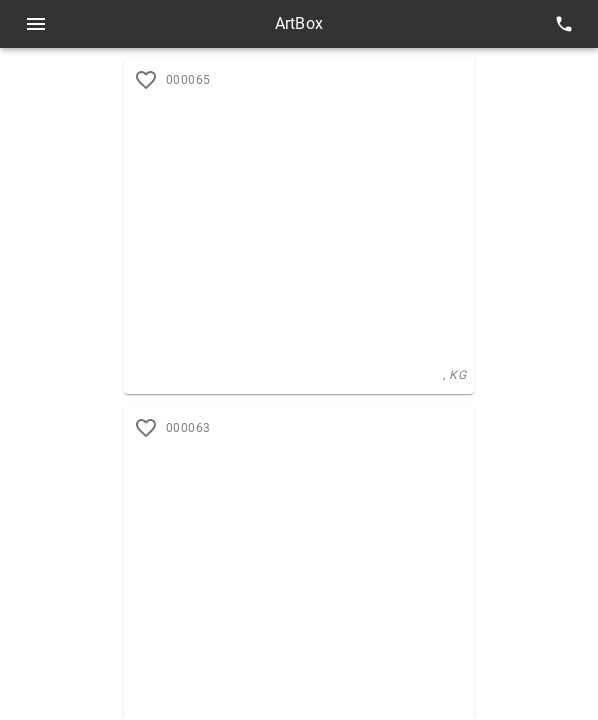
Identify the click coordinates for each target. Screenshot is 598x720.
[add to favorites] (146, 428)
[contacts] (564, 24)
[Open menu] (36, 24)
